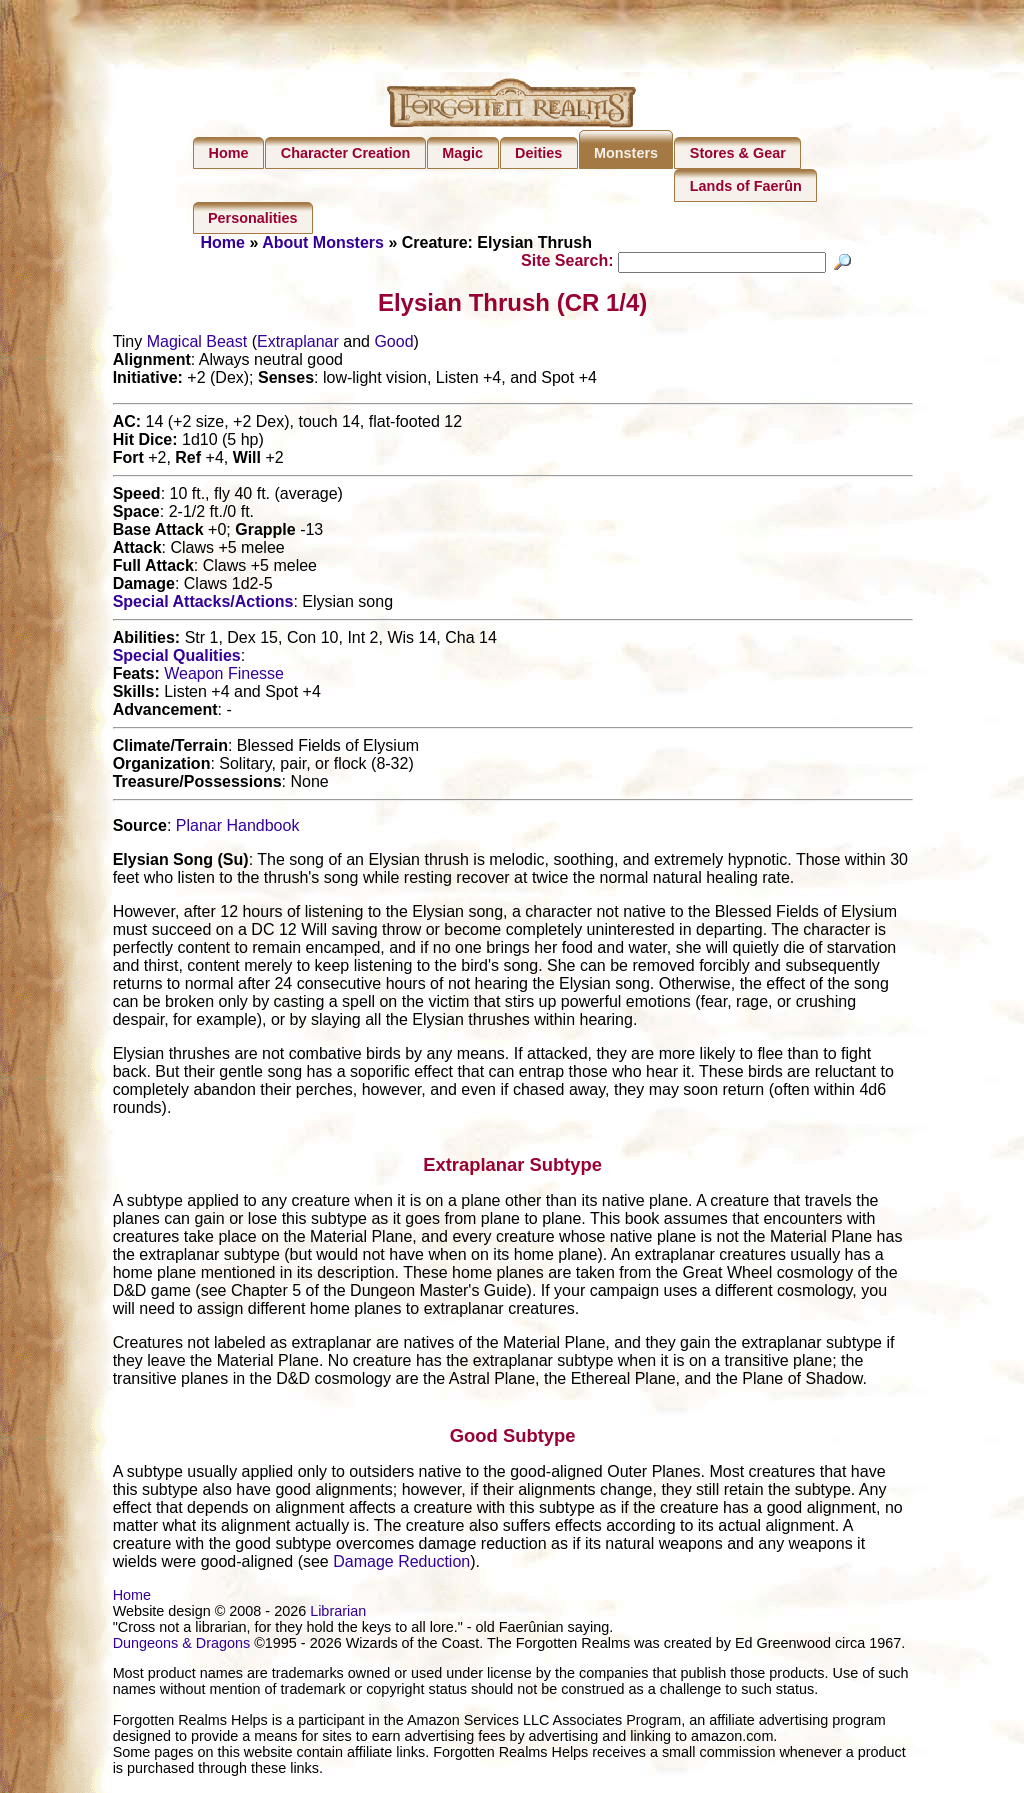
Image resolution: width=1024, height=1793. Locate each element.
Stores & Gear (738, 153)
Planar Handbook (238, 828)
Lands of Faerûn (746, 186)
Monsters (626, 153)
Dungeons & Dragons (182, 1646)
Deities (538, 153)
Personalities (253, 218)
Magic (462, 153)
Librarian (338, 1614)
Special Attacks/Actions (203, 604)
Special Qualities (177, 658)
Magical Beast (197, 344)
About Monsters (323, 242)
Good (393, 344)
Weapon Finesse (224, 676)
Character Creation (346, 153)
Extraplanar (298, 344)
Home (229, 153)
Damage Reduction (401, 1564)
